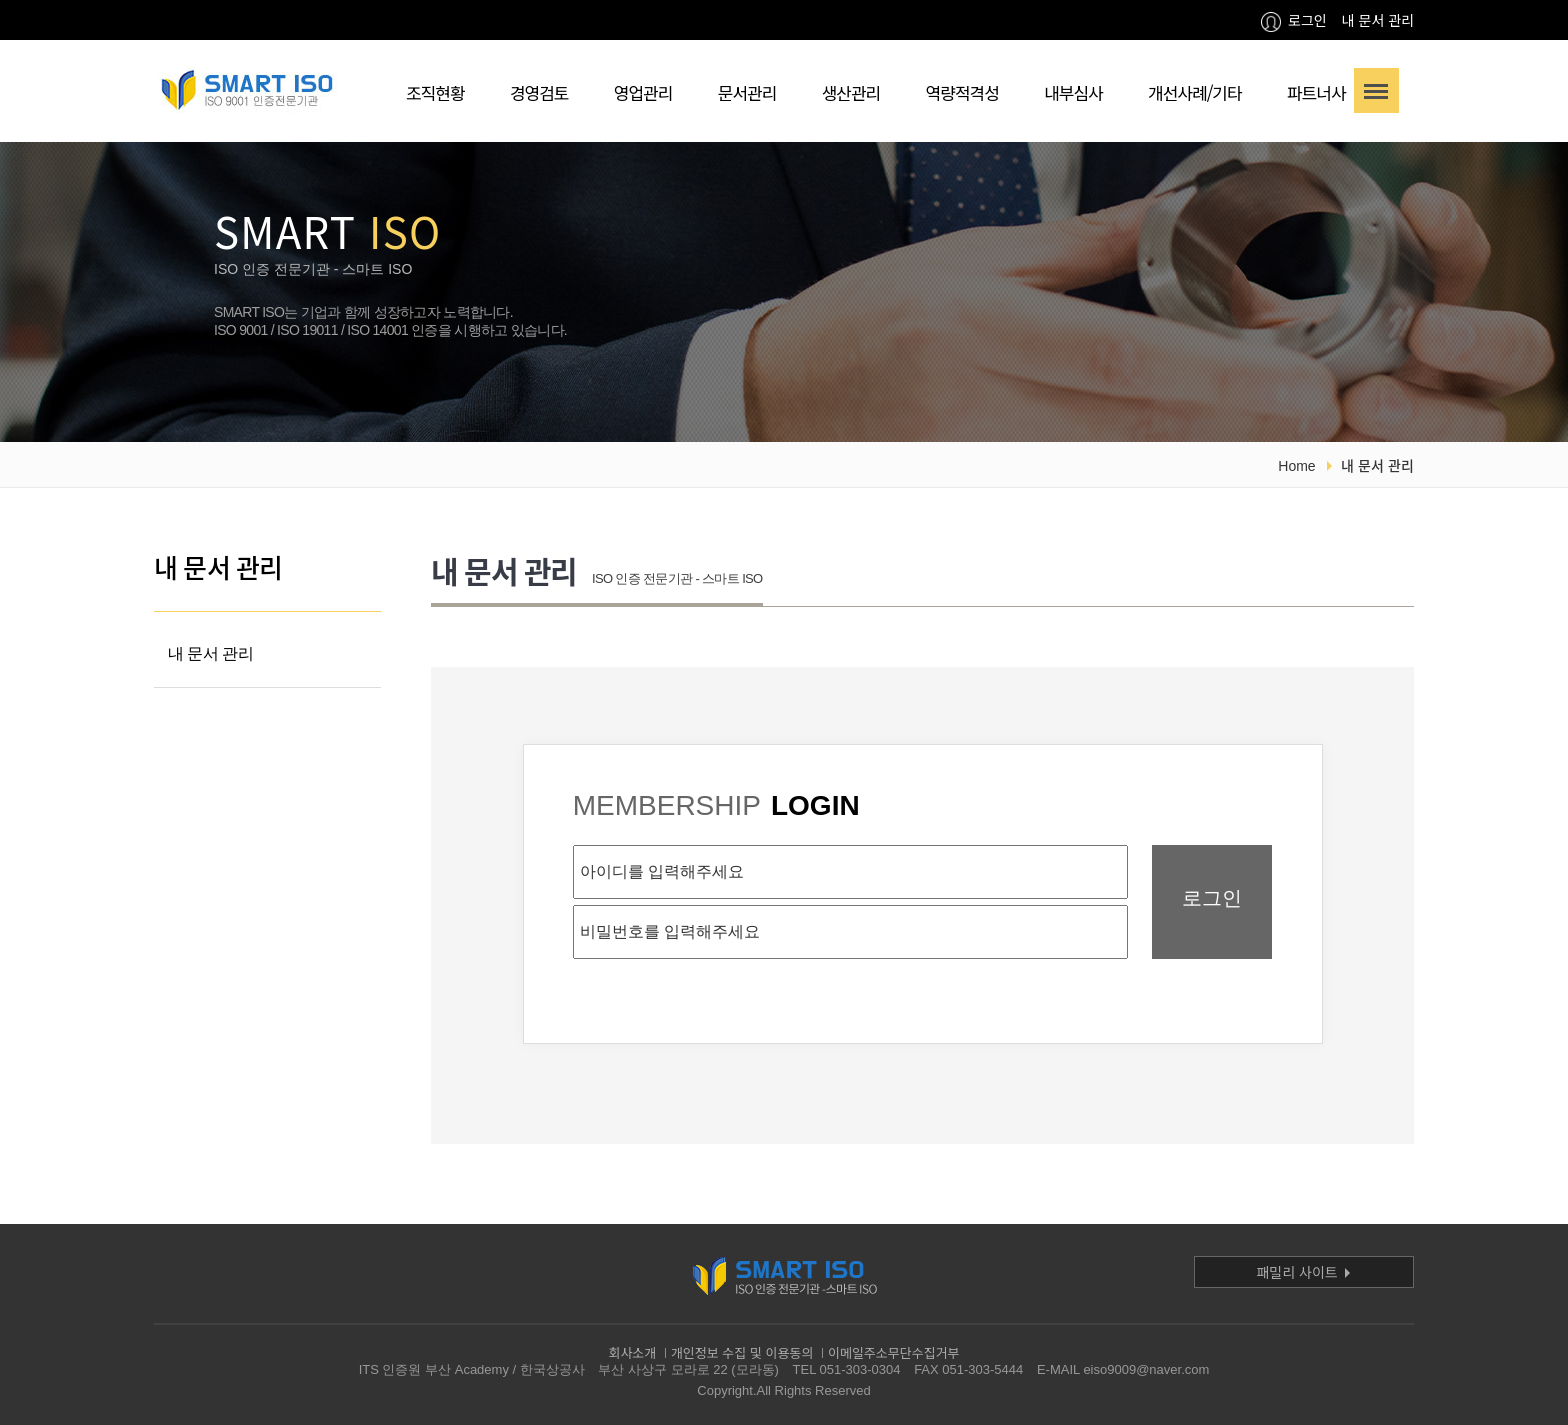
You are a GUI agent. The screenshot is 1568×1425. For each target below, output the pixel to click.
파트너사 (1316, 92)
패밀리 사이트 (1303, 1272)
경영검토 (539, 92)
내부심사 (1073, 92)
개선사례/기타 (1195, 92)
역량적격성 (962, 92)
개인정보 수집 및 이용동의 (742, 1352)
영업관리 (643, 92)
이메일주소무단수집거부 (894, 1352)
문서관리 (747, 92)
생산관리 (851, 92)
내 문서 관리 (1378, 20)
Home (1296, 466)
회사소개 (632, 1352)
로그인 (1294, 21)
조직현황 (435, 92)
